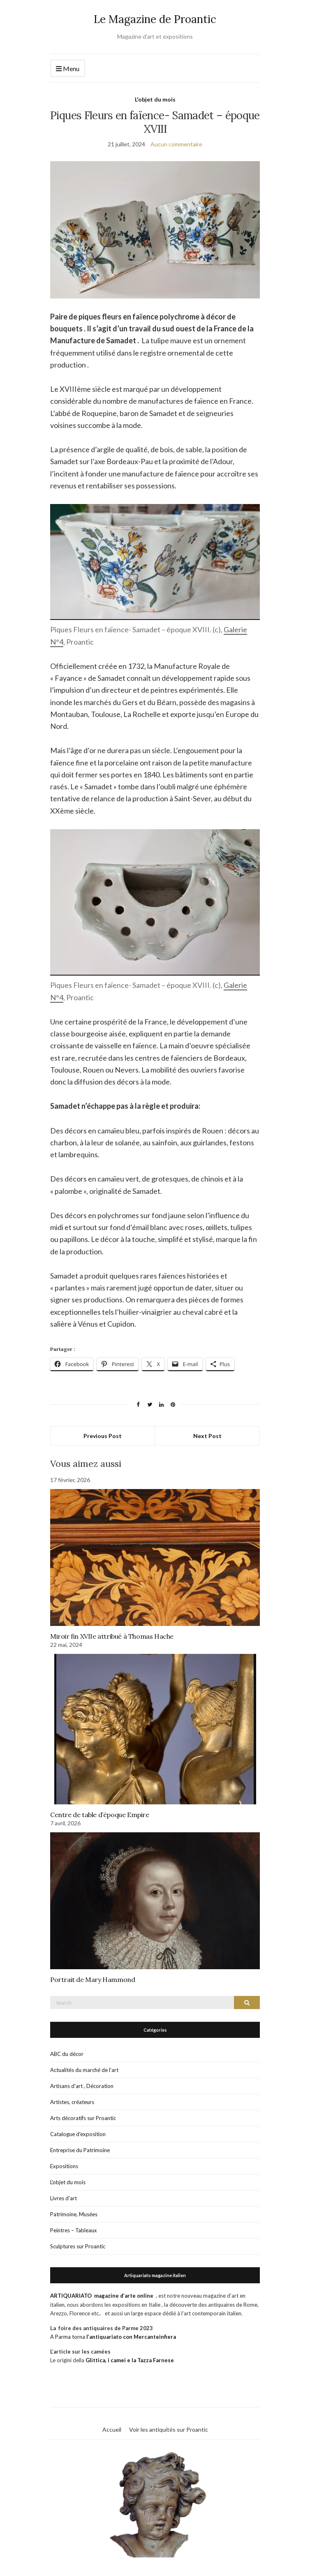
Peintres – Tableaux (73, 2230)
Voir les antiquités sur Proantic (168, 2429)
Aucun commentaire (176, 144)
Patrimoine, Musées (73, 2214)
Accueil (111, 2429)
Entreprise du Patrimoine (80, 2150)
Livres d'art (63, 2198)
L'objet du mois (155, 99)
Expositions (64, 2166)
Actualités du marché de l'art (84, 2070)
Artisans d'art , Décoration (81, 2086)
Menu (67, 69)
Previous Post (102, 1435)
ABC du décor (66, 2054)
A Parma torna (113, 2336)
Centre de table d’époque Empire (99, 1815)
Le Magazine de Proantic (155, 19)
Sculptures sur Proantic (77, 2246)
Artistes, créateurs (72, 2102)
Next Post (207, 1435)
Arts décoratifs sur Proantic (83, 2118)
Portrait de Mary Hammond (92, 1979)
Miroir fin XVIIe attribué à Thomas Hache (112, 1636)
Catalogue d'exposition (78, 2134)
